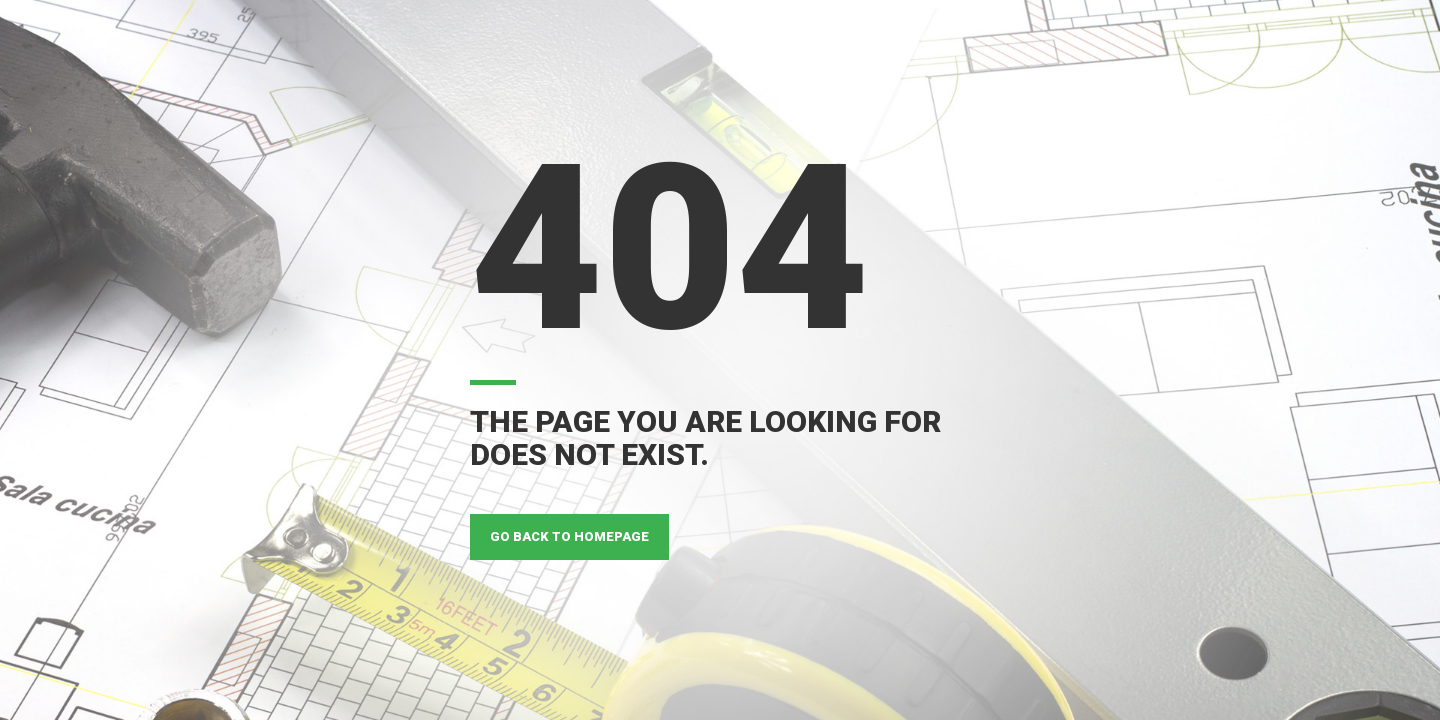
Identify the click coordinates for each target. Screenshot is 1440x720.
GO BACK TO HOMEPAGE (569, 536)
